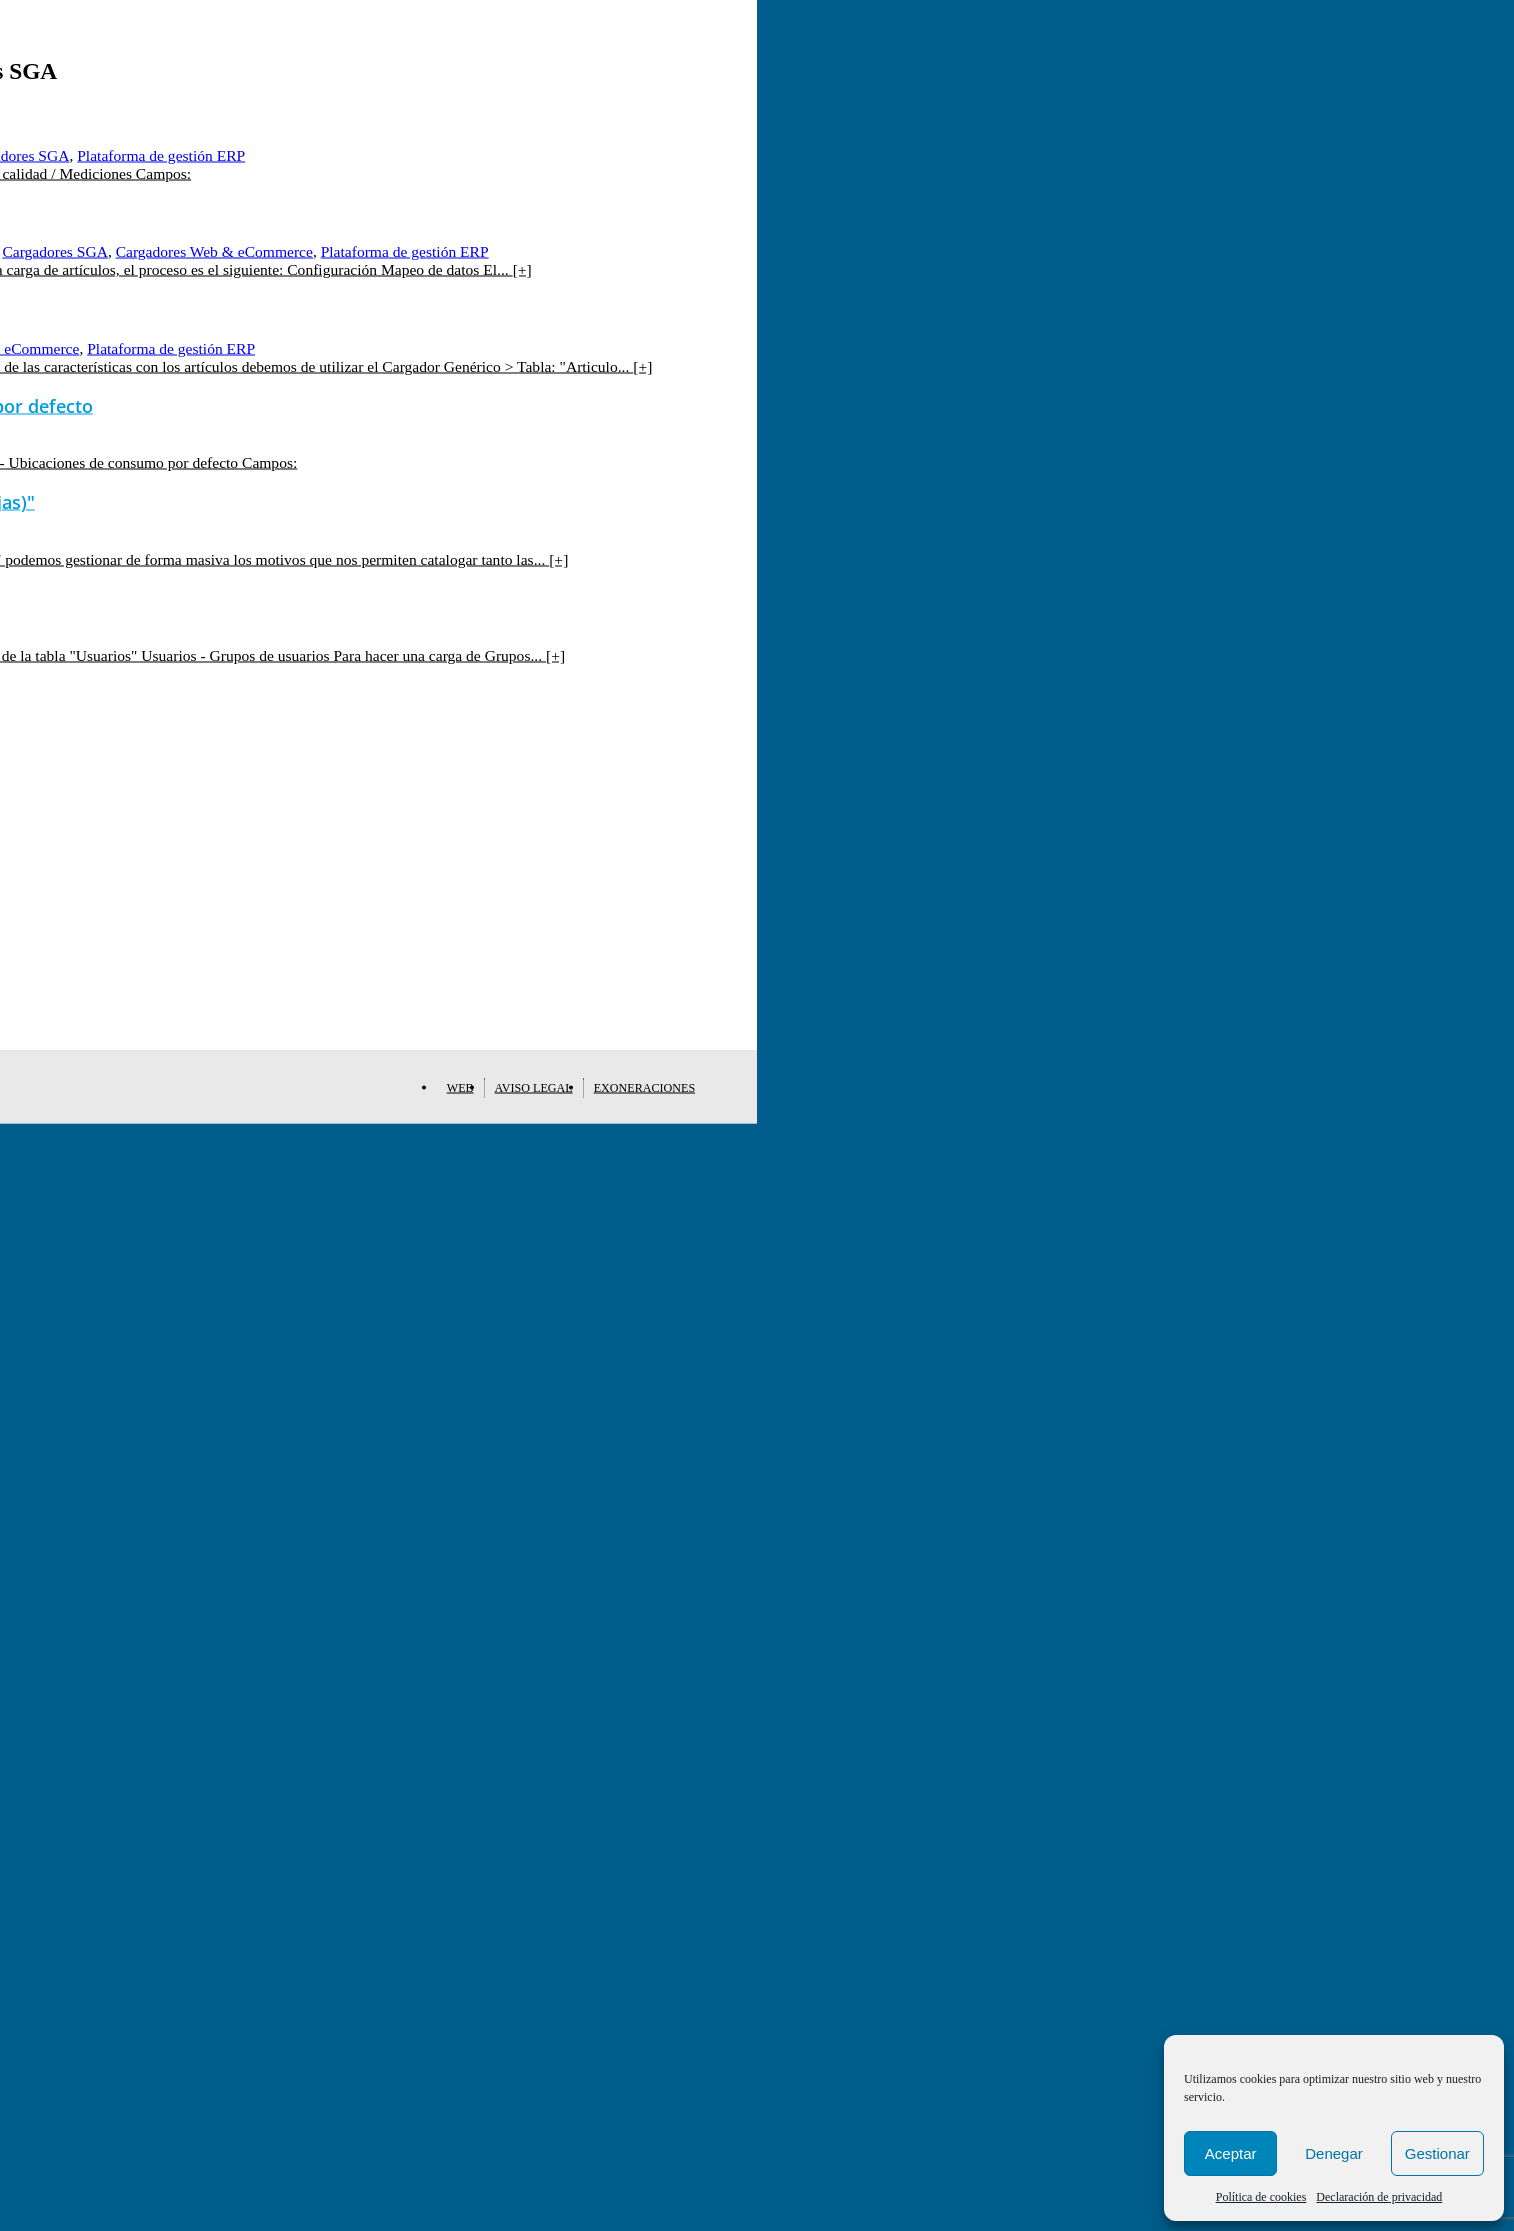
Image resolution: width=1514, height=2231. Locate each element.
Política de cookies (1261, 2197)
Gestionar (1437, 2153)
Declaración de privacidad (1379, 2197)
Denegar (1334, 2153)
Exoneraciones (644, 1088)
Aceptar (1231, 2153)
